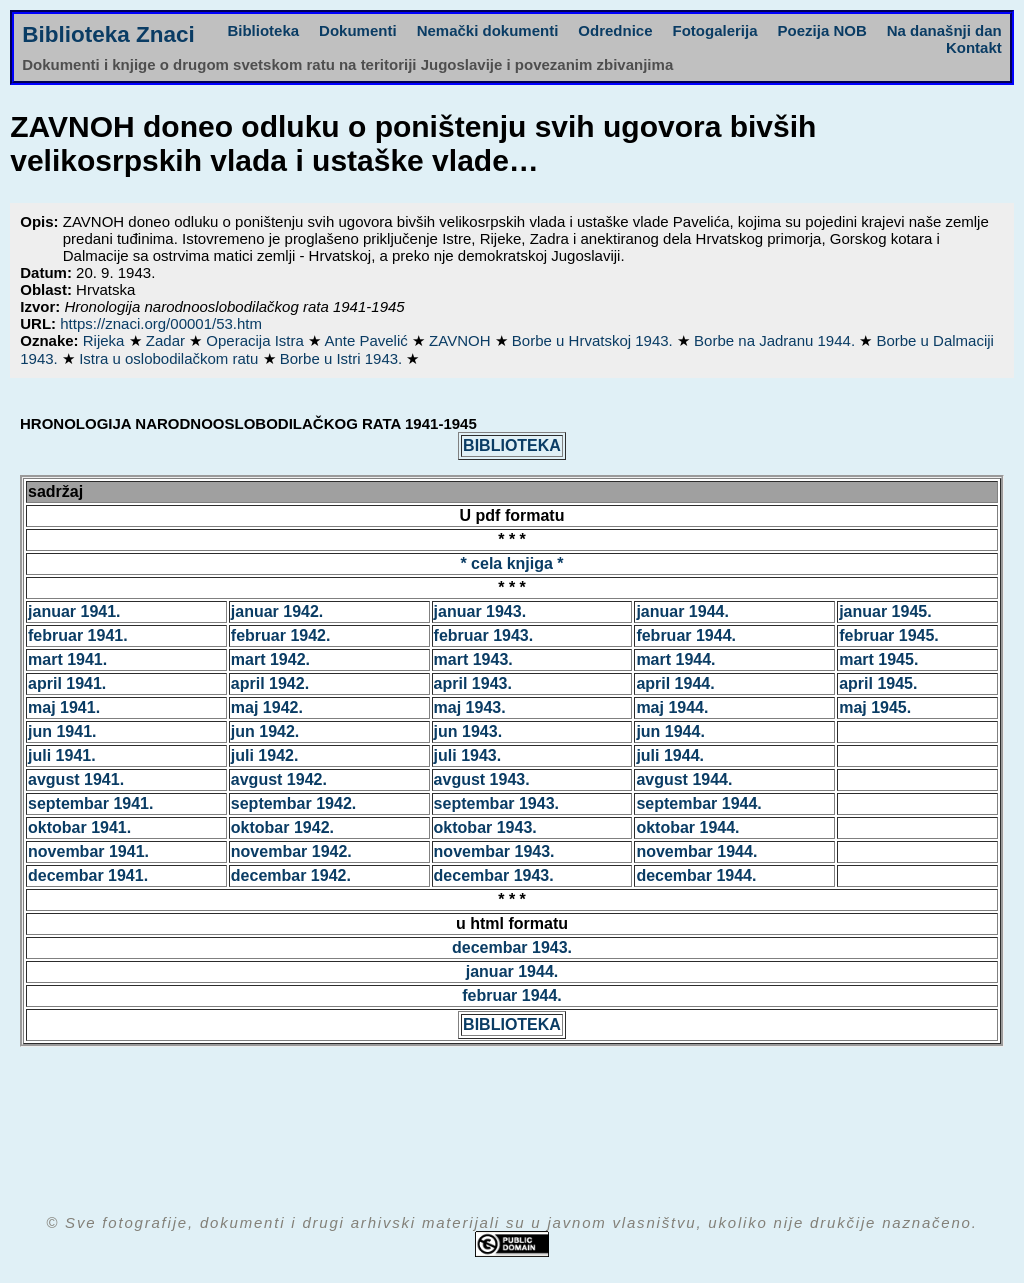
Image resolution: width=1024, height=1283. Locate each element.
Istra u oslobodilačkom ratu (170, 358)
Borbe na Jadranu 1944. (776, 340)
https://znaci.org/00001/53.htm (161, 323)
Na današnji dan (944, 30)
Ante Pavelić (368, 340)
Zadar (167, 340)
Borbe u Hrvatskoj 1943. (594, 340)
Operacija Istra (257, 340)
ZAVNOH (462, 340)
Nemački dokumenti (488, 30)
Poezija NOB (822, 30)
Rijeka (106, 340)
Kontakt (974, 47)
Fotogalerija (715, 30)
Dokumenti (358, 30)
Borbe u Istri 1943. (343, 358)
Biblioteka (263, 30)
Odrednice (615, 30)
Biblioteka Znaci (108, 34)
